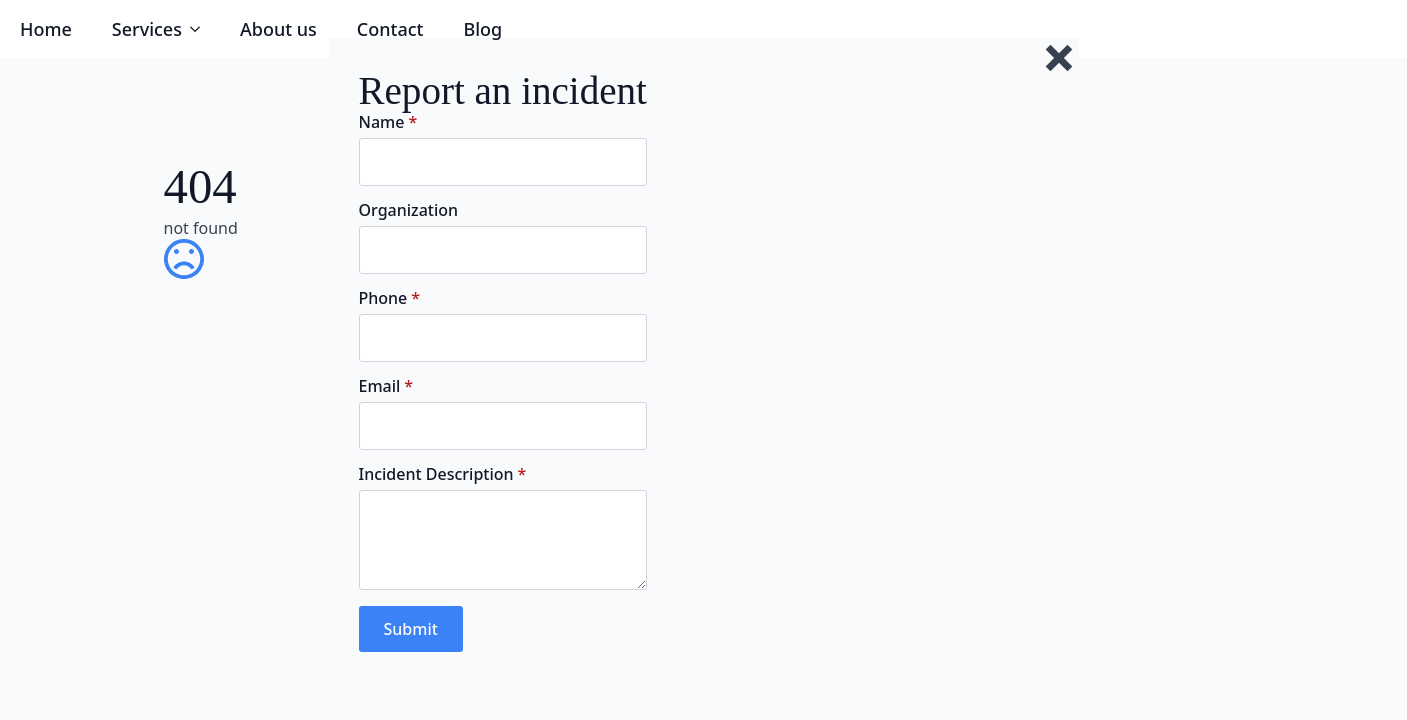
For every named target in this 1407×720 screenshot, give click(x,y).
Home (46, 29)
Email (386, 386)
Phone (390, 298)
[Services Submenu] (201, 29)
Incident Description (443, 474)
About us (278, 29)
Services (147, 29)
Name (388, 122)
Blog (482, 29)
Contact (390, 29)
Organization (409, 210)
